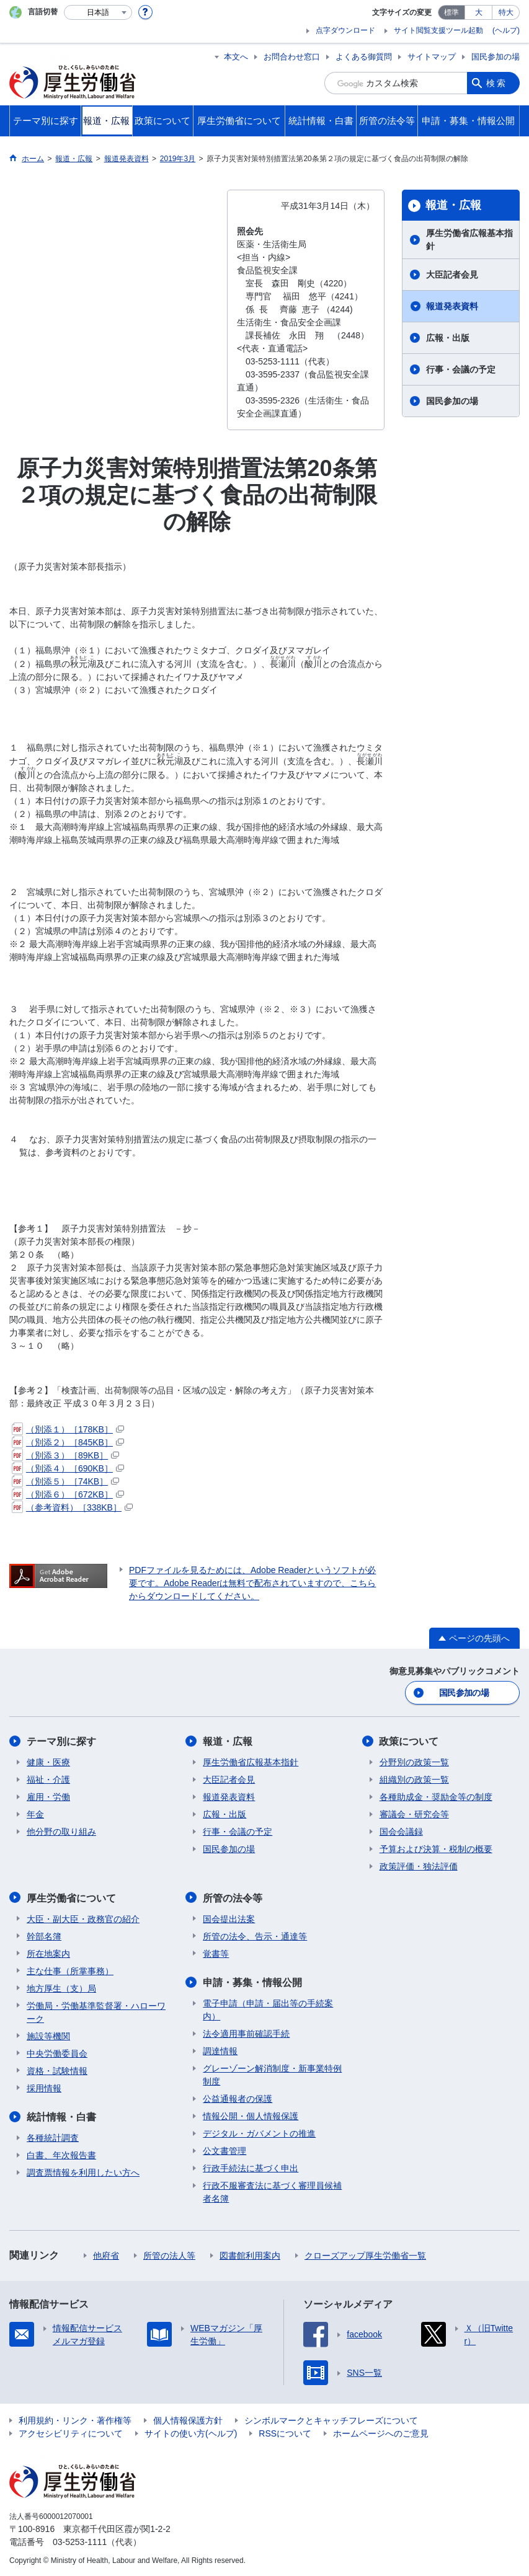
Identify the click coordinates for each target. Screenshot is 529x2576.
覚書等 (216, 1953)
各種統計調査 (53, 2137)
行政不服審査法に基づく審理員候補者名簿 (272, 2191)
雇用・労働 (48, 1797)
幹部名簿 (44, 1936)
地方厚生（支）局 (61, 1988)
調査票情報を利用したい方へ (83, 2172)
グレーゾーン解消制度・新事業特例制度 (272, 2074)
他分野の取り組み (61, 1832)
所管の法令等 (232, 1897)
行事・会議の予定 (461, 369)
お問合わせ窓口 (292, 57)
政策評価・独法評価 (419, 1866)
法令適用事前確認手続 (246, 2033)
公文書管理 (224, 2150)
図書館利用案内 (250, 2255)
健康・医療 (48, 1762)
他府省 (106, 2255)
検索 (496, 83)
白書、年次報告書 (61, 2154)
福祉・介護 (48, 1779)
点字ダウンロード (345, 30)
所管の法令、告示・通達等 (255, 1936)
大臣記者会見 (452, 275)
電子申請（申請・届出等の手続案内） (268, 2009)
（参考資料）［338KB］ (72, 1507)
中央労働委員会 (57, 2053)
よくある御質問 (364, 57)
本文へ (236, 57)
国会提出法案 (229, 1918)
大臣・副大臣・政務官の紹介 (83, 1918)
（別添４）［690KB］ (68, 1468)
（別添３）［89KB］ (65, 1455)
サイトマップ (431, 57)
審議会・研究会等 (414, 1814)
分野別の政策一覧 (414, 1762)
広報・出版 (447, 338)
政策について (409, 1741)
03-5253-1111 (80, 2541)
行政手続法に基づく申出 (250, 2167)
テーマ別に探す (61, 1741)
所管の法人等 (169, 2255)
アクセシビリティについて (71, 2433)
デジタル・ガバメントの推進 (259, 2133)
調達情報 (220, 2050)
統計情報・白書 (61, 2116)
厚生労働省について (71, 1897)
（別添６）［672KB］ (68, 1494)
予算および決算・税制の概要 (436, 1849)
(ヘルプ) (506, 30)
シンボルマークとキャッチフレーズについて (331, 2420)
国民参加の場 (495, 57)
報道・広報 (453, 205)
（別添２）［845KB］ (68, 1442)
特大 (506, 12)
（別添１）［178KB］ (68, 1429)
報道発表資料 (452, 306)
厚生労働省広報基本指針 (469, 239)
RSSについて (285, 2433)
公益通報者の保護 (237, 2098)
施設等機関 (48, 2035)
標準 (451, 12)
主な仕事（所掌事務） (70, 1970)
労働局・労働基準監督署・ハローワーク (96, 2011)
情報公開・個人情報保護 (250, 2115)
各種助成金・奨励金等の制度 (436, 1797)
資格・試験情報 (57, 2070)
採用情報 (44, 2088)
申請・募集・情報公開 (252, 1982)
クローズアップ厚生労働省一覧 (365, 2255)
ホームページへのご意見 (381, 2433)
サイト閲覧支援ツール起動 (438, 30)
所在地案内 (48, 1953)
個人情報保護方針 (188, 2420)
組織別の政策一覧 (414, 1779)
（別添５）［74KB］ (65, 1481)
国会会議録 (401, 1832)
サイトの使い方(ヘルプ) (190, 2433)
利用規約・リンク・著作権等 (75, 2420)
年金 (35, 1814)
